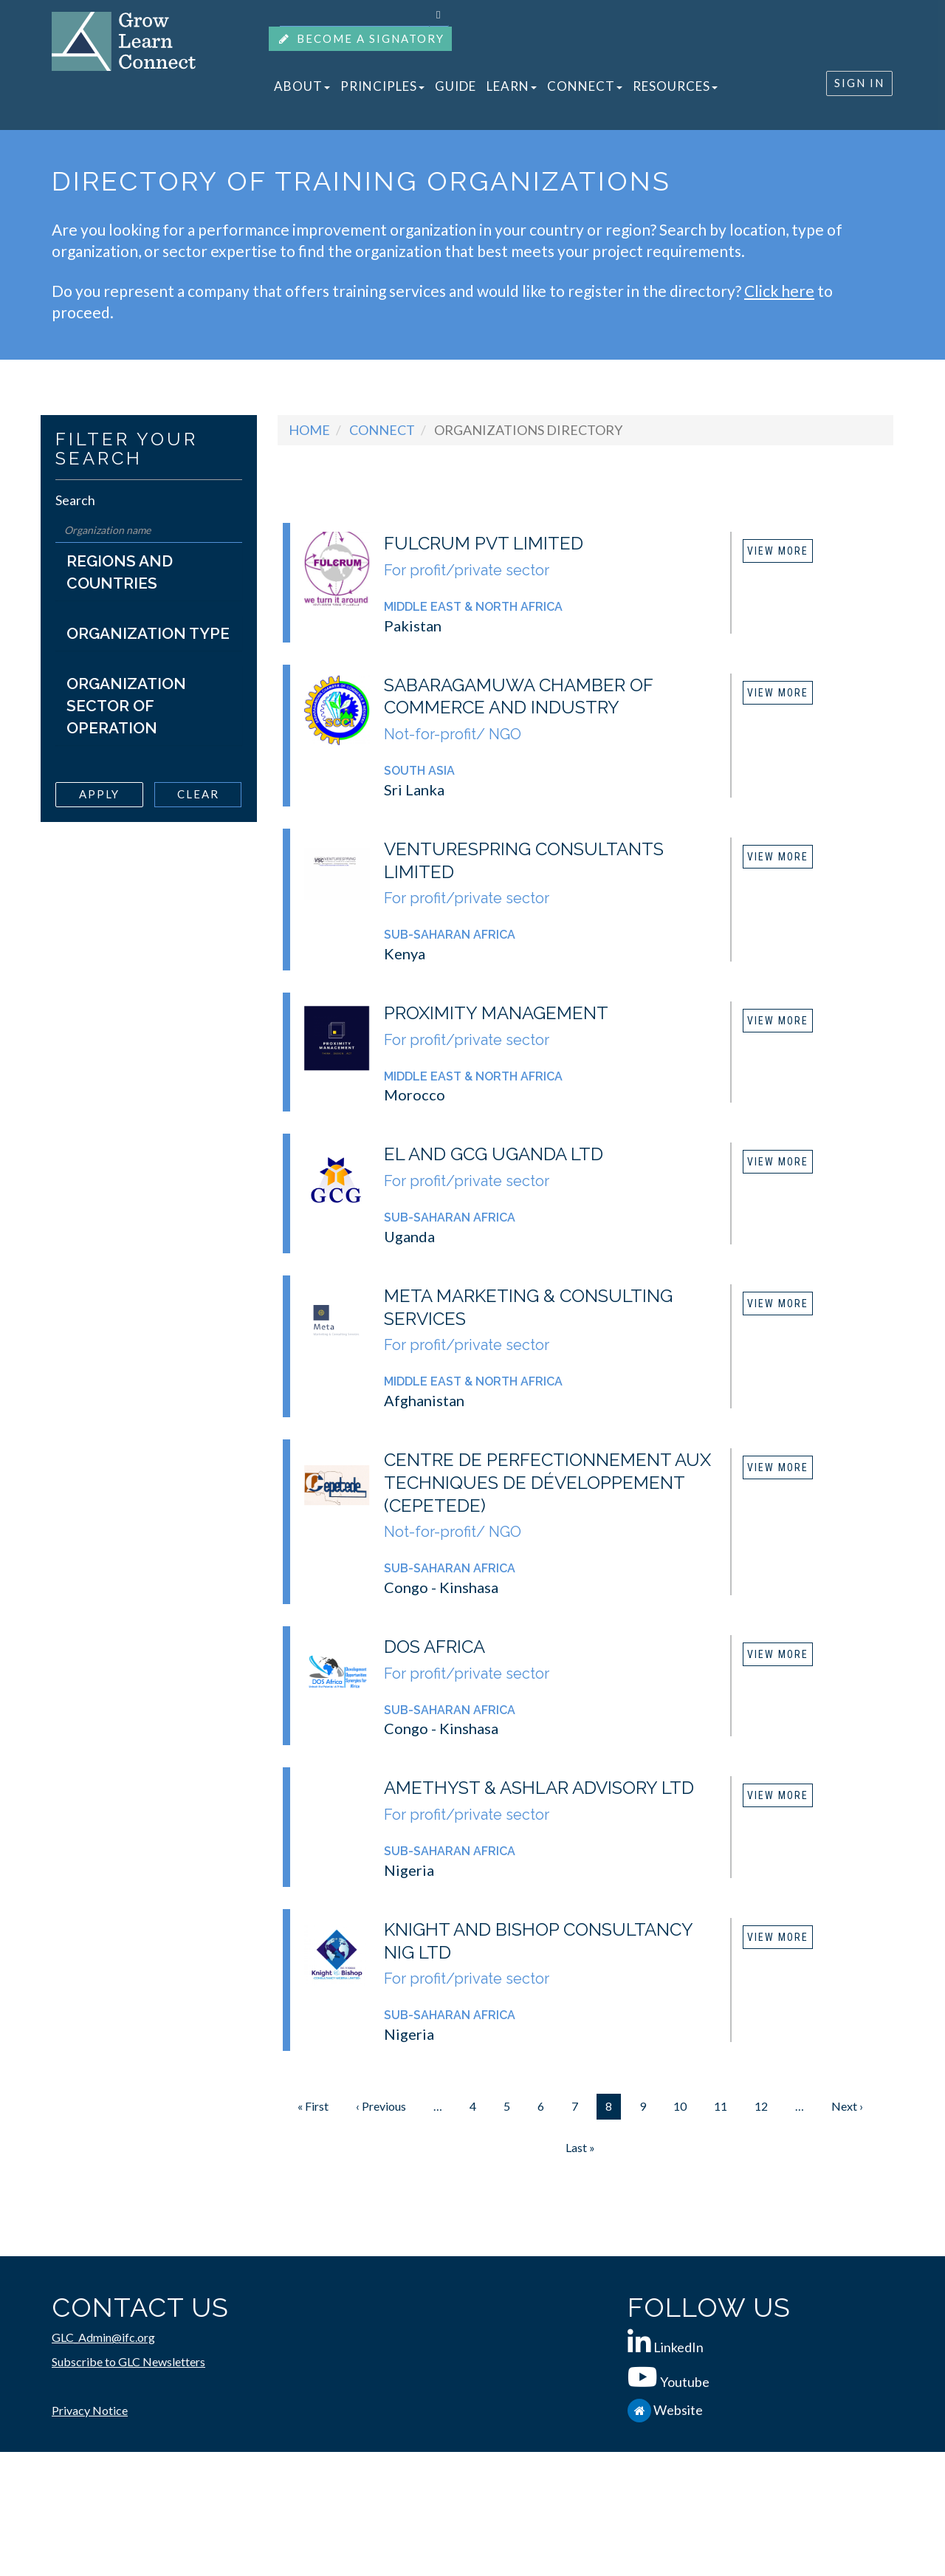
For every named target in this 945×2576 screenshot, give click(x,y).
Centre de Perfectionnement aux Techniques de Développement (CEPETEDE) (547, 1482)
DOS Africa (434, 1646)
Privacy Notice (90, 2410)
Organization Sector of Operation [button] (126, 705)
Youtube (684, 2382)
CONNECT (584, 86)
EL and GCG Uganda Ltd (493, 1154)
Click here (779, 290)
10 (684, 2105)
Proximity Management (496, 1013)
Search (75, 500)
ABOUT (302, 86)
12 (766, 2105)
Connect (382, 430)
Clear (198, 794)
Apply (99, 794)
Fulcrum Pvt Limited (483, 543)
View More (777, 551)
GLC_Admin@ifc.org (103, 2337)
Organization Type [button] (148, 633)
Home (309, 430)
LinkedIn (678, 2347)
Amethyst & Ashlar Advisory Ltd (539, 1787)
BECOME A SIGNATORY (360, 38)
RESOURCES (675, 86)
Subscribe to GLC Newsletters (128, 2361)
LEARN (512, 86)
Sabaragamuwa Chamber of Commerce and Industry (518, 696)
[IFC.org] (640, 2410)
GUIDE (455, 86)
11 (725, 2105)
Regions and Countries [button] (119, 572)
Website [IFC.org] (678, 2410)
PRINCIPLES (382, 86)
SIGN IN (859, 82)
